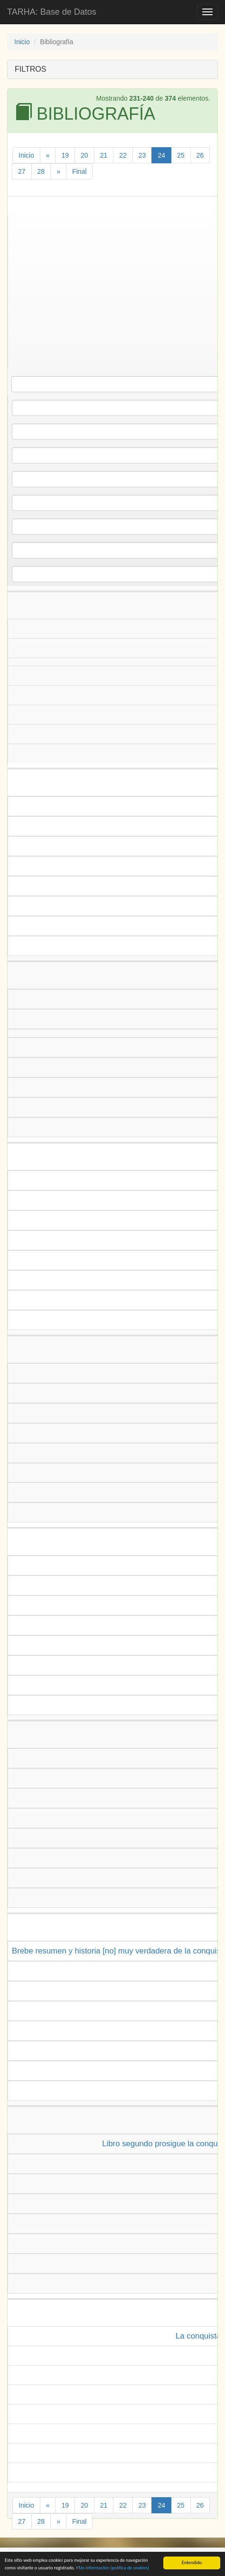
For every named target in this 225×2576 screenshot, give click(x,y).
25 (181, 155)
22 (123, 155)
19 (65, 155)
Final (79, 171)
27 (22, 171)
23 (142, 155)
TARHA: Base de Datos (51, 12)
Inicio (22, 42)
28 (41, 171)
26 (200, 155)
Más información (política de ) (112, 2569)
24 (161, 155)
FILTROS (30, 69)
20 (84, 155)
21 (104, 155)
